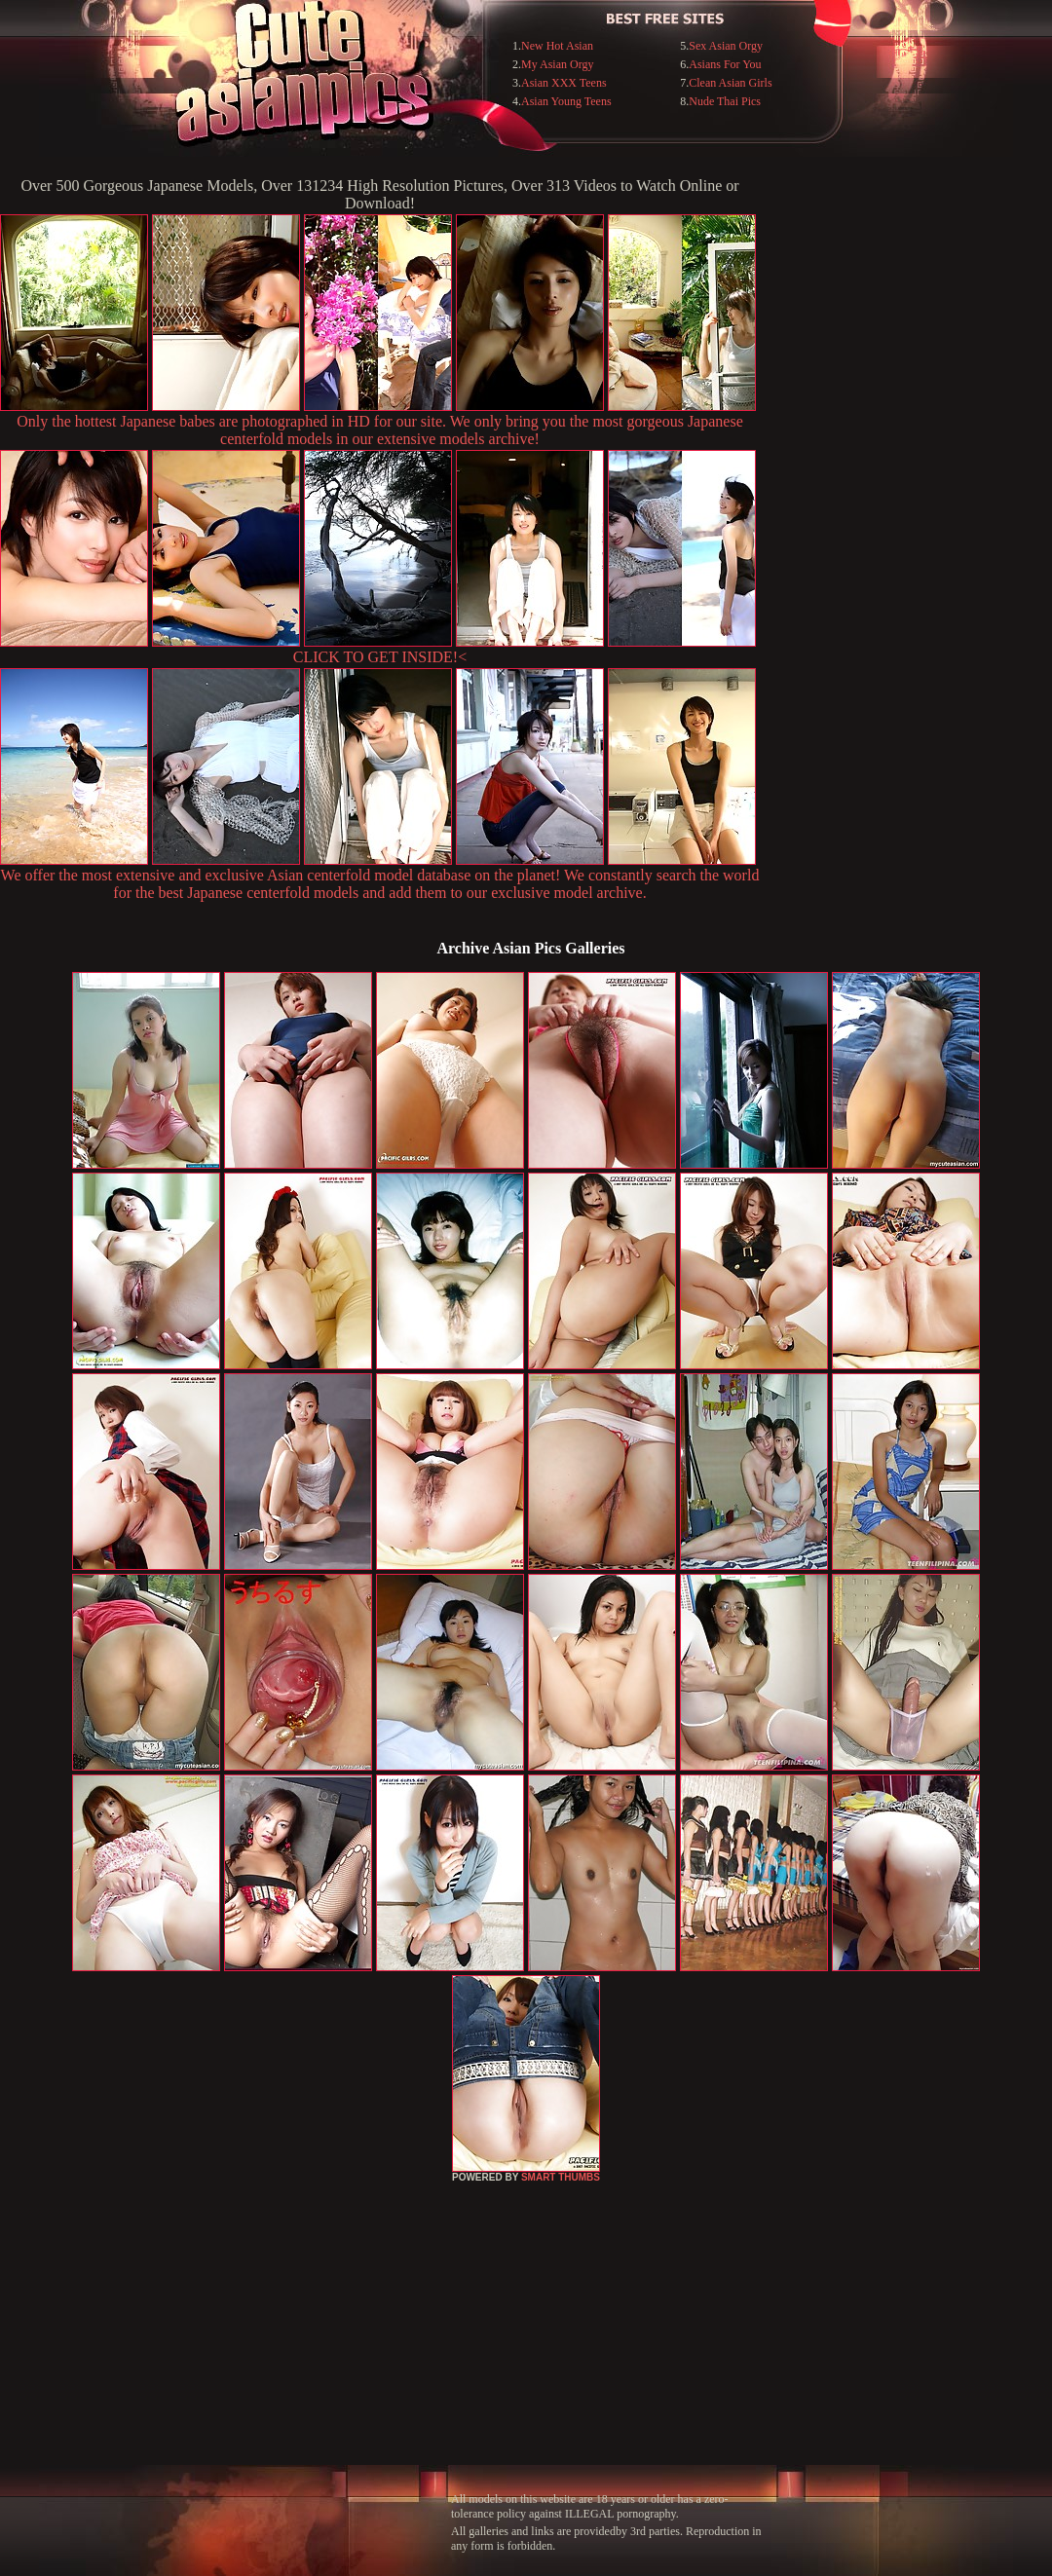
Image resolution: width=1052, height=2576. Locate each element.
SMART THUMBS (560, 2177)
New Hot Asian (557, 46)
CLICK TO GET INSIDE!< (380, 657)
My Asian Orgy (557, 64)
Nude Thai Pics (725, 101)
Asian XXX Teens (564, 83)
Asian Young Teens (566, 101)
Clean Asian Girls (730, 83)
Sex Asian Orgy (726, 46)
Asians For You (725, 64)
